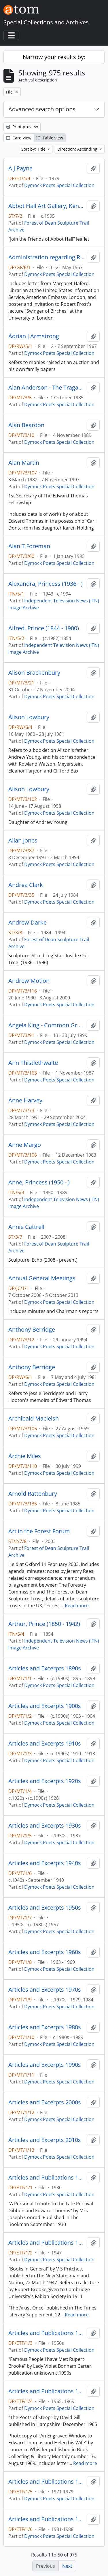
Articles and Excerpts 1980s (44, 2027)
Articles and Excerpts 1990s (44, 2064)
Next (67, 2566)
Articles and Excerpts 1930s (44, 1825)
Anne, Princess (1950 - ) (39, 1182)
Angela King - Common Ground (46, 1025)
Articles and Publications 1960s (46, 2391)
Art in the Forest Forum (39, 1531)
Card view (18, 138)
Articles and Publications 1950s (46, 2333)
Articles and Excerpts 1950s (44, 1907)
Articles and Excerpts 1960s (44, 1952)
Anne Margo (24, 1144)
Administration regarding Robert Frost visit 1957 (46, 257)
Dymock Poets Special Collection (59, 185)
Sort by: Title (34, 149)
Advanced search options (41, 109)
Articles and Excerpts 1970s (44, 1989)
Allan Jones (22, 840)
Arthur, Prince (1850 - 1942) (44, 1623)
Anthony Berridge (31, 1329)
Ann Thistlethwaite (33, 1062)
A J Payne (20, 168)
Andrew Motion (29, 980)
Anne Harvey (25, 1100)
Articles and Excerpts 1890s (44, 1668)
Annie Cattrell (26, 1226)
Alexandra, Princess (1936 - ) (45, 583)
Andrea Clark (25, 885)
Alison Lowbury (28, 717)
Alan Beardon (26, 425)
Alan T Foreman (29, 546)
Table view (49, 138)
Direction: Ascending (77, 149)
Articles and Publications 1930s (46, 2177)
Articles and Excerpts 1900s (44, 1706)
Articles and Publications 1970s (46, 2481)
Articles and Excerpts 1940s (44, 1863)
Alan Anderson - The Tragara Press (46, 387)
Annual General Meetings (41, 1278)
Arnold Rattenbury (32, 1493)
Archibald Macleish (33, 1418)
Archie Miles (24, 1456)
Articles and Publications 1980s (46, 2519)
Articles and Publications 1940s (46, 2242)
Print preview (22, 126)
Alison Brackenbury (34, 672)
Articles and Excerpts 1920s (44, 1781)
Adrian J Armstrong (33, 336)
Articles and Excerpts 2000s (44, 2102)
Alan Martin (23, 462)
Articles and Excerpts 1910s (44, 1743)
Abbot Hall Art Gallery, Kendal (46, 206)
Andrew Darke (27, 922)
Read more (77, 1605)
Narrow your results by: (54, 57)
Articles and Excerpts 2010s (44, 2140)
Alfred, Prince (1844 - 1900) (43, 628)
